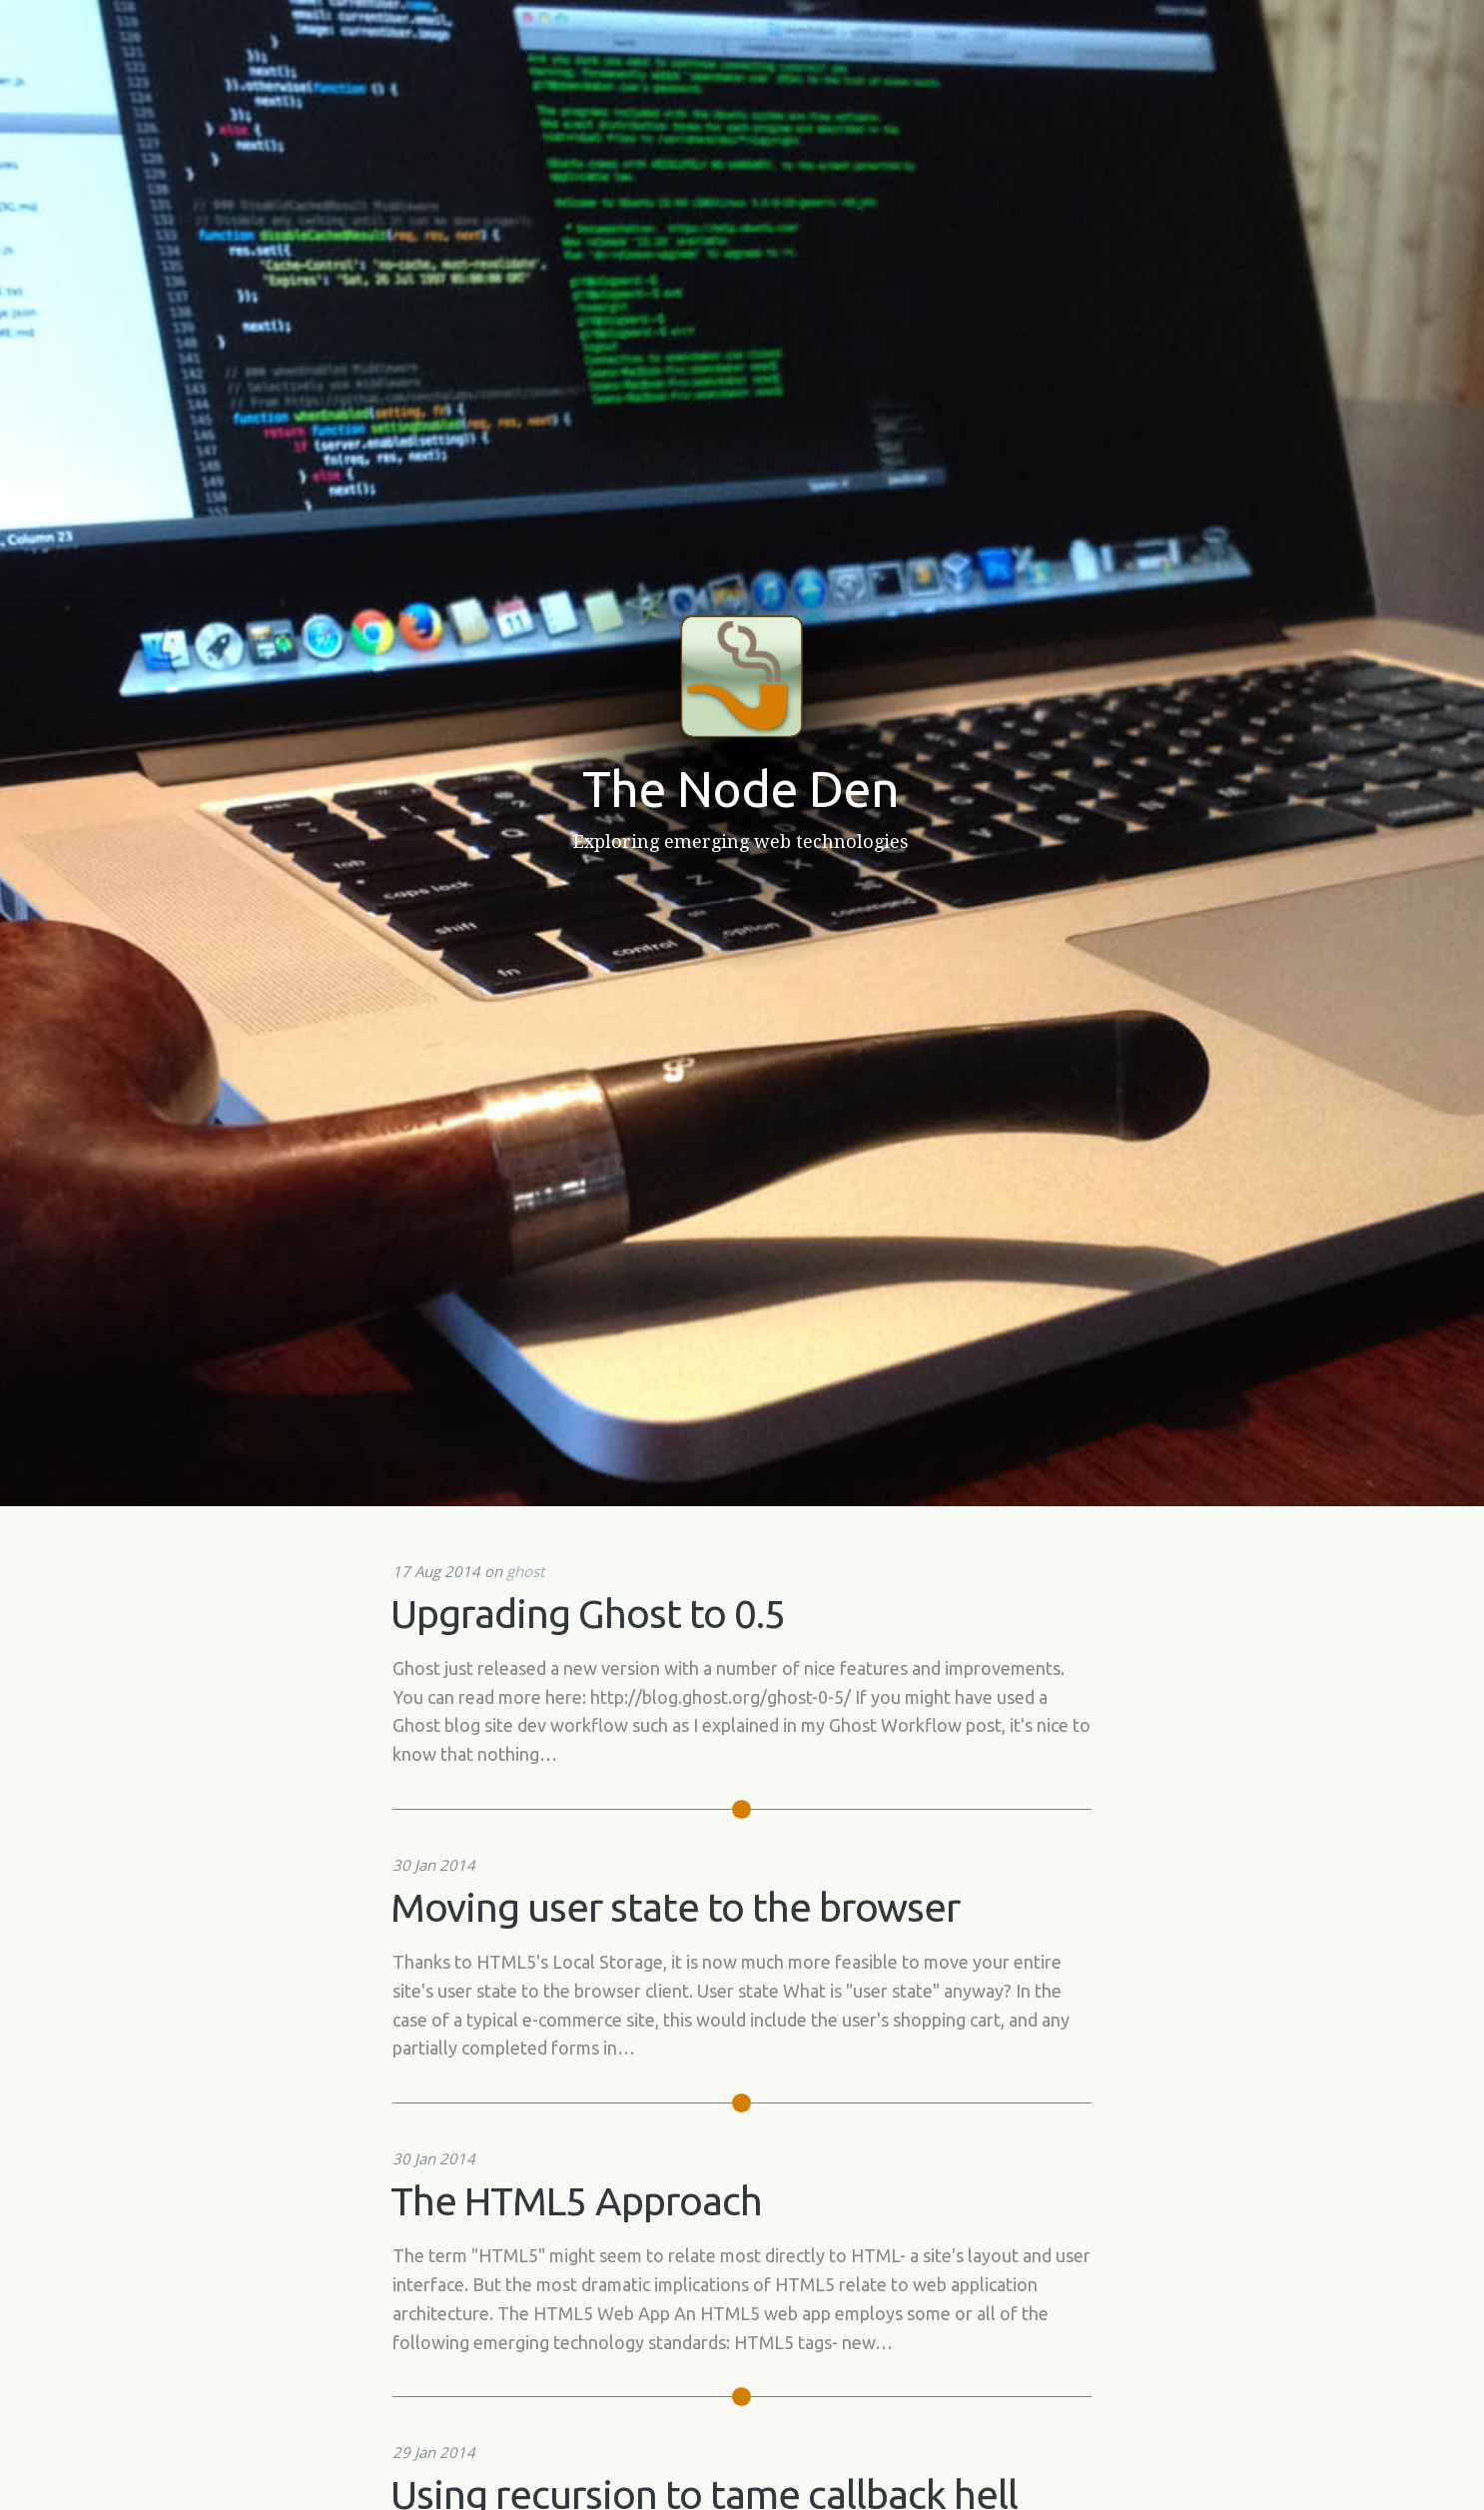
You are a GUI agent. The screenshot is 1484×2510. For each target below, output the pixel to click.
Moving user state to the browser (675, 1907)
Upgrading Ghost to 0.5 (588, 1613)
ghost (525, 1571)
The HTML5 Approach (576, 2200)
